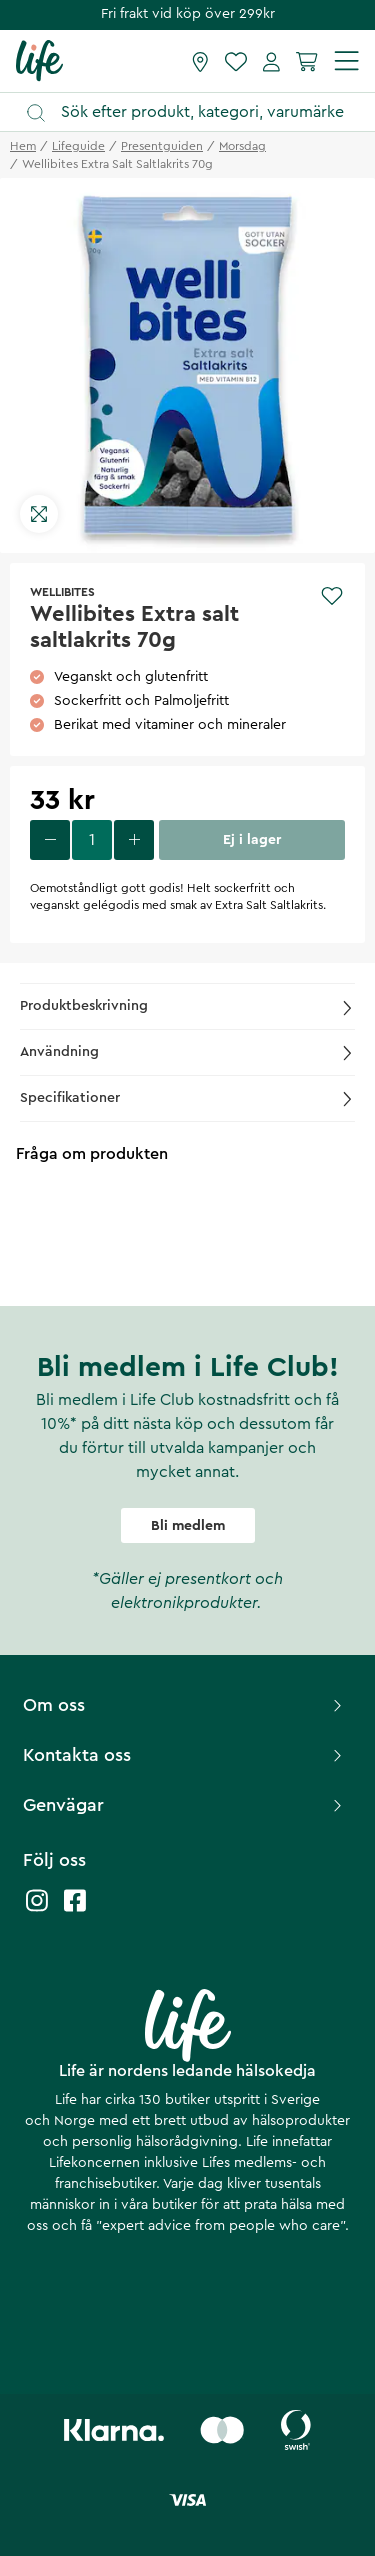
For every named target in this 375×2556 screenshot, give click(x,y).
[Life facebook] (75, 1910)
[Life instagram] (37, 1910)
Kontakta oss (185, 1755)
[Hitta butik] (200, 61)
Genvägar (185, 1805)
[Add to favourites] (332, 596)
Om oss (185, 1705)
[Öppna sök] (197, 112)
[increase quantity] (134, 840)
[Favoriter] (236, 61)
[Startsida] (39, 60)
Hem (23, 146)
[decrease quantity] (50, 840)
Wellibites (62, 592)
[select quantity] (92, 840)
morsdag (242, 146)
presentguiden (162, 146)
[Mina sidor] (271, 61)
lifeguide (78, 146)
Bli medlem (188, 1526)
